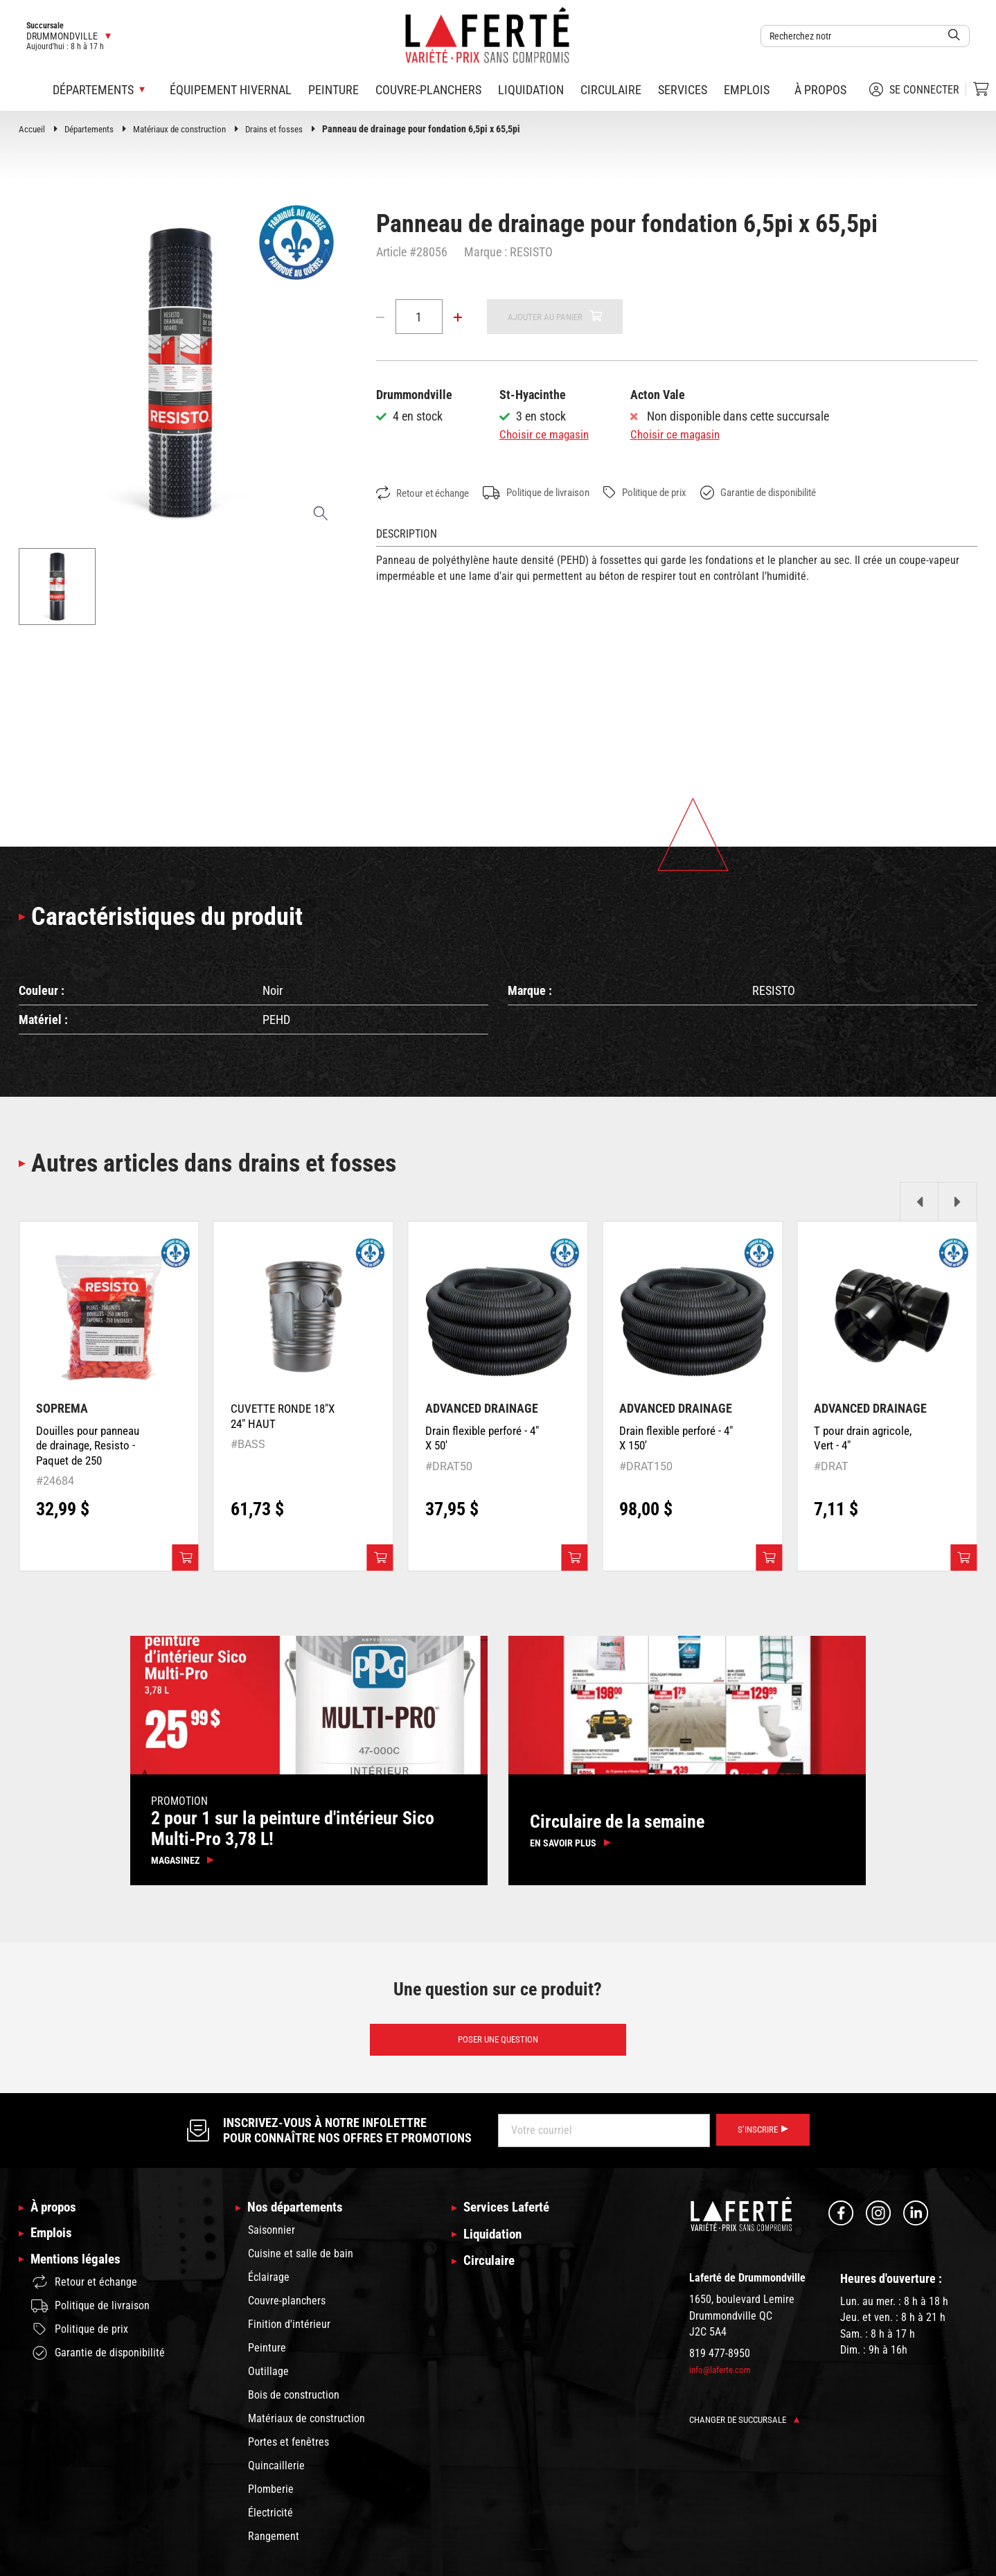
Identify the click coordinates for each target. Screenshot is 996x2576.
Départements (93, 128)
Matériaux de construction (190, 128)
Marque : (485, 252)
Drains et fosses (289, 128)
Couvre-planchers (428, 89)
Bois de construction (293, 2404)
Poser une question (497, 2046)
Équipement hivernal (231, 89)
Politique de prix (671, 493)
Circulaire (610, 89)
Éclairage (269, 2286)
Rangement (273, 2545)
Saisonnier (271, 2239)
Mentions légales (78, 2272)
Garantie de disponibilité (796, 493)
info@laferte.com (722, 2377)
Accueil (32, 128)
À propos (820, 89)
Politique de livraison (551, 493)
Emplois (747, 89)
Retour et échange (427, 493)
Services (682, 89)
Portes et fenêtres (288, 2451)
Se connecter (914, 89)
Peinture (333, 89)
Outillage (268, 2381)
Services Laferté (509, 2216)
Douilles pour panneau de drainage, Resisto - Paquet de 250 (90, 1449)
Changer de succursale (748, 2427)
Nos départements (298, 2216)
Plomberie (271, 2498)
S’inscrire (760, 2138)
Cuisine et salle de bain (300, 2263)
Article (391, 252)
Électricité (270, 2522)
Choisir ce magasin (546, 434)
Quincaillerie (276, 2475)
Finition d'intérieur (289, 2333)
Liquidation (531, 89)
